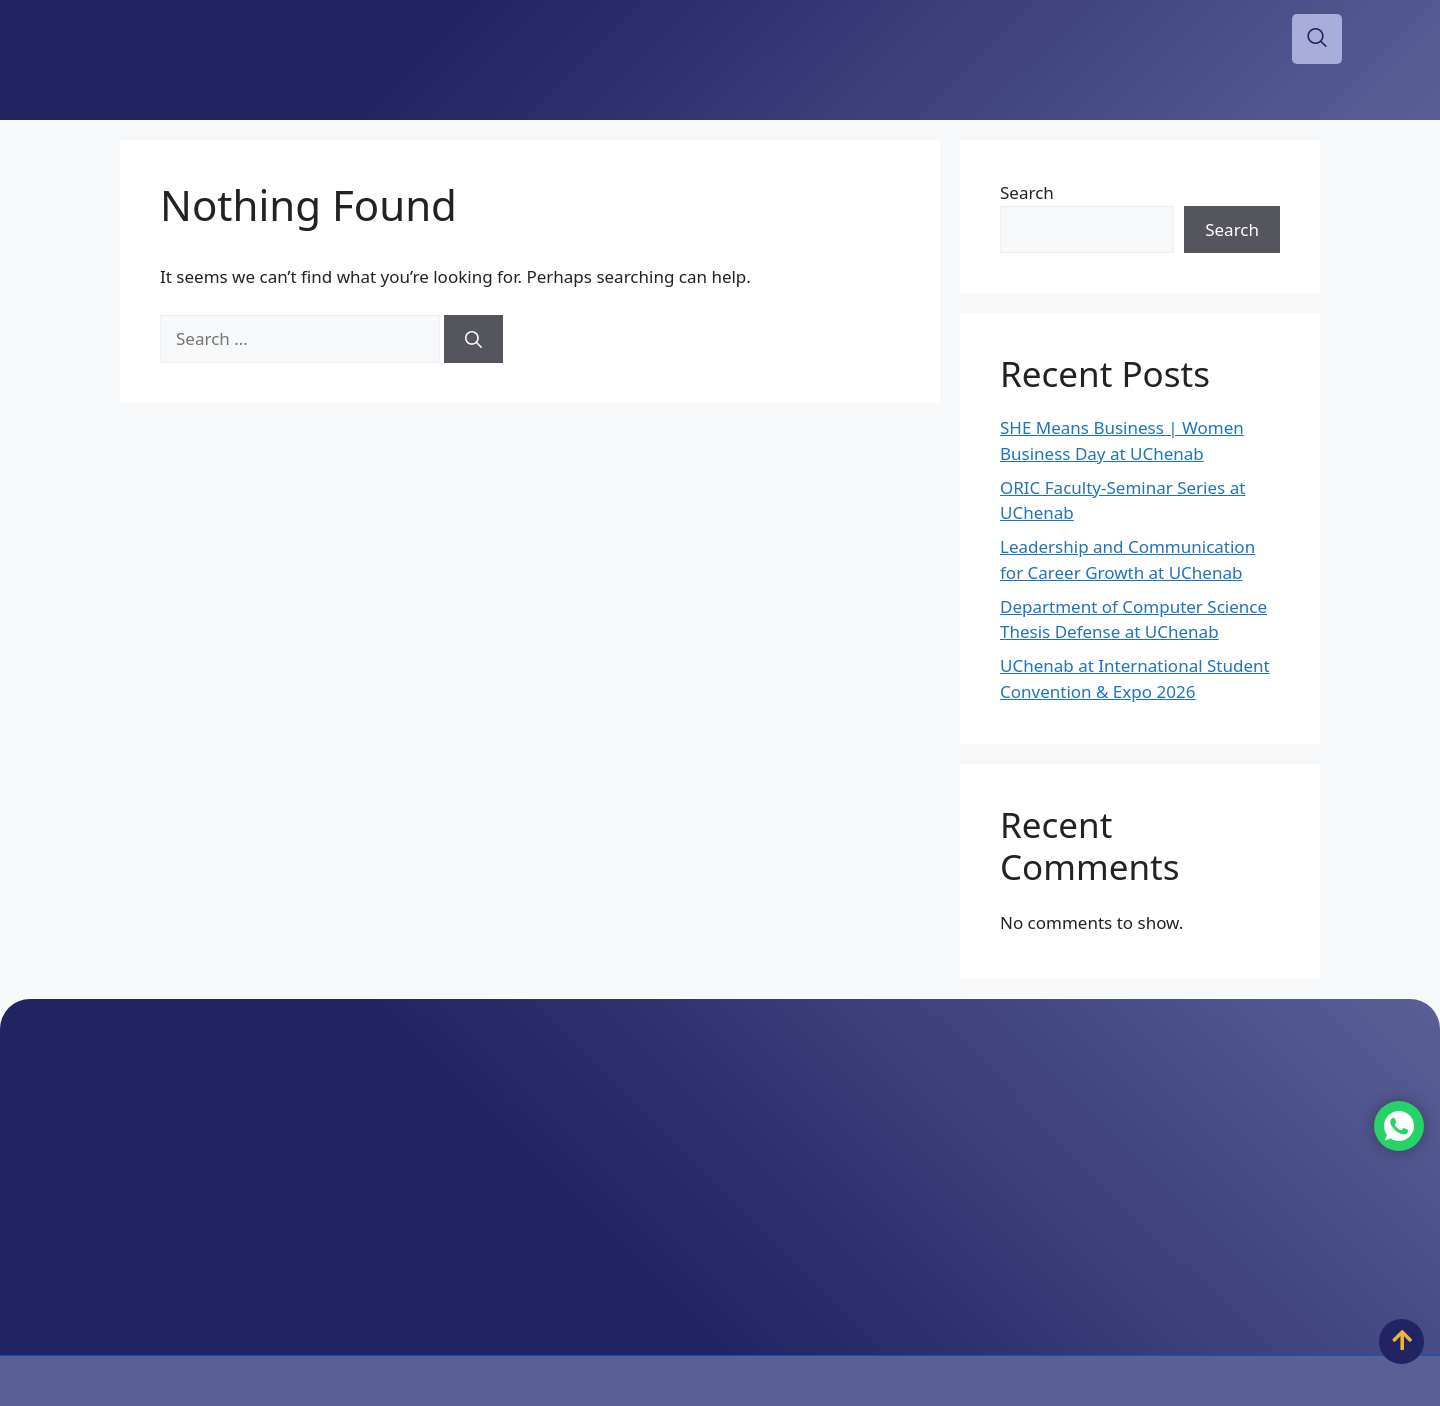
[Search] (473, 339)
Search (1027, 192)
